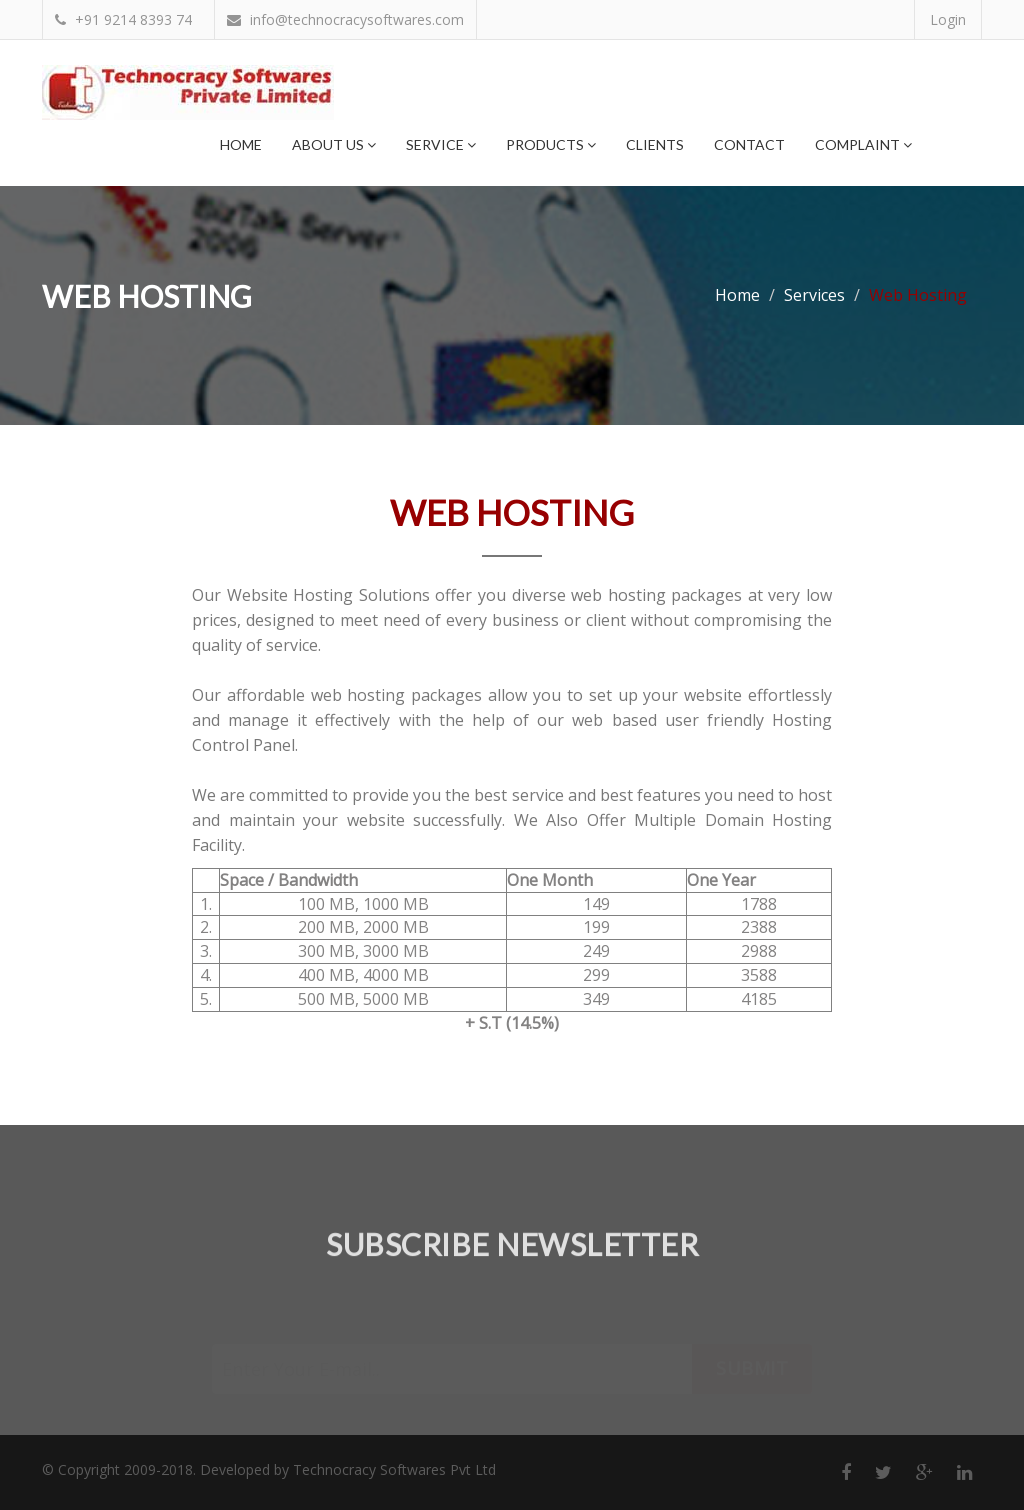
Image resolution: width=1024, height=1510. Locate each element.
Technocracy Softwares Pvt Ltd (394, 1469)
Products (551, 144)
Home (241, 144)
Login (948, 19)
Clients (655, 144)
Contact (749, 144)
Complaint (863, 144)
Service (441, 144)
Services (814, 295)
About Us (334, 144)
